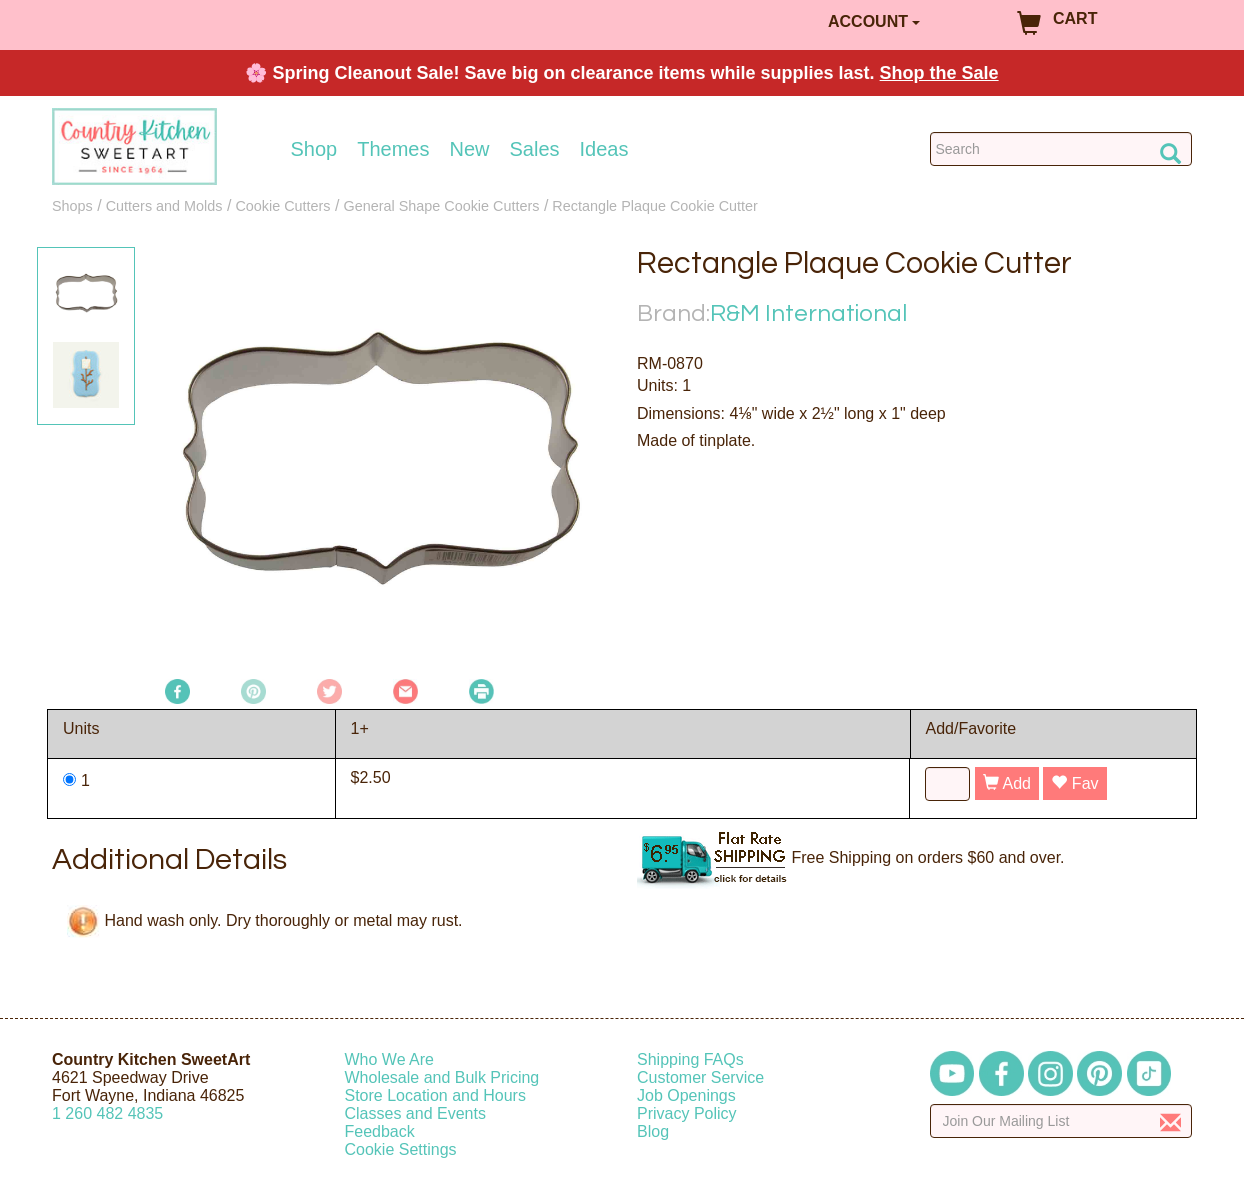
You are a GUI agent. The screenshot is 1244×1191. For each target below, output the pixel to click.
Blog (653, 1131)
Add (1007, 783)
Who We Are (390, 1059)
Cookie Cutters (282, 206)
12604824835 (107, 1113)
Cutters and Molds (164, 206)
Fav (1074, 783)
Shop (314, 149)
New (469, 149)
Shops (72, 206)
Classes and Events (415, 1113)
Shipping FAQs (690, 1059)
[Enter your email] (1061, 1121)
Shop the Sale (939, 73)
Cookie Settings (401, 1149)
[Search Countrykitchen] (1061, 149)
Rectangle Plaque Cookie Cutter (655, 206)
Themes (393, 149)
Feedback (380, 1131)
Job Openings (686, 1095)
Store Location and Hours (435, 1095)
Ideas (604, 149)
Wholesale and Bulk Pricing (442, 1077)
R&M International (808, 313)
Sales (535, 149)
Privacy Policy (687, 1113)
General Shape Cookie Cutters (441, 206)
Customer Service (700, 1077)
